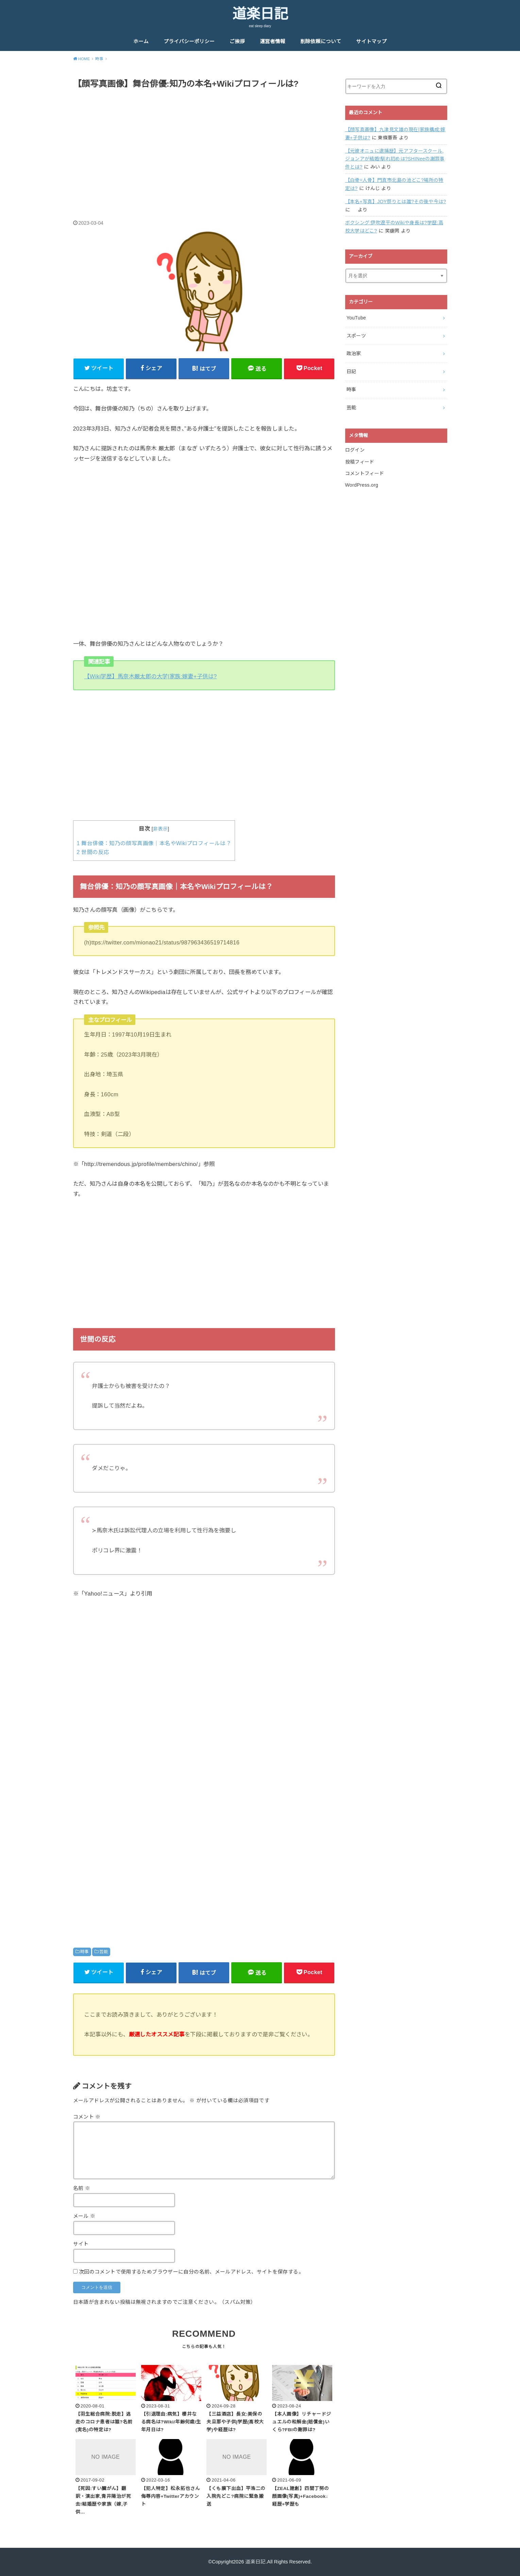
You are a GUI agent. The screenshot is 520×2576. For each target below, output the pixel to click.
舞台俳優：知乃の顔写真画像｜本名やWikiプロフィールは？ (154, 843)
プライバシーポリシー (189, 41)
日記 (351, 371)
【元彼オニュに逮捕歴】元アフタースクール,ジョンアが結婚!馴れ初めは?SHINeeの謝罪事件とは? (395, 159)
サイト (81, 2244)
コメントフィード (364, 473)
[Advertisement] (204, 147)
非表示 (160, 829)
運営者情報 (272, 41)
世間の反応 (93, 852)
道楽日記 (260, 14)
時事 (84, 1951)
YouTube (356, 317)
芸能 (103, 1951)
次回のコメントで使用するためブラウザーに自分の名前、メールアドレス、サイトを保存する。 (191, 2272)
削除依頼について (320, 41)
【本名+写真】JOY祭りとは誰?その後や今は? (395, 201)
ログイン (355, 450)
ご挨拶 (237, 41)
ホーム (141, 41)
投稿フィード (359, 462)
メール (84, 2216)
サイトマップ (371, 41)
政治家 (354, 353)
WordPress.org (362, 485)
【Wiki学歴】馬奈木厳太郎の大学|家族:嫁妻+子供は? (150, 676)
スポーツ (356, 335)
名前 (81, 2188)
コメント (87, 2117)
